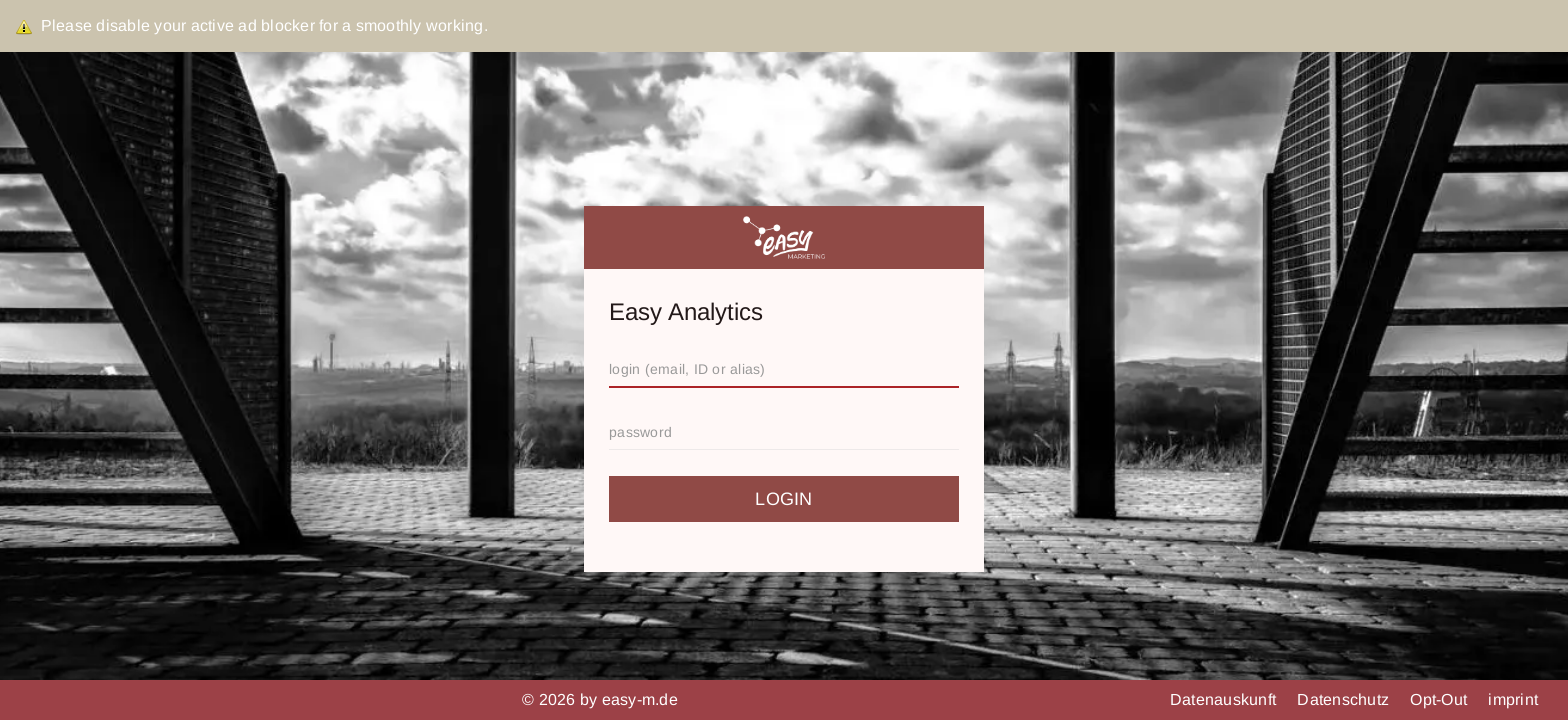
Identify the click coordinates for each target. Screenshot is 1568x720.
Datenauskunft (1225, 699)
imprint (1513, 699)
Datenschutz (1345, 699)
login (783, 499)
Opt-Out (1440, 699)
